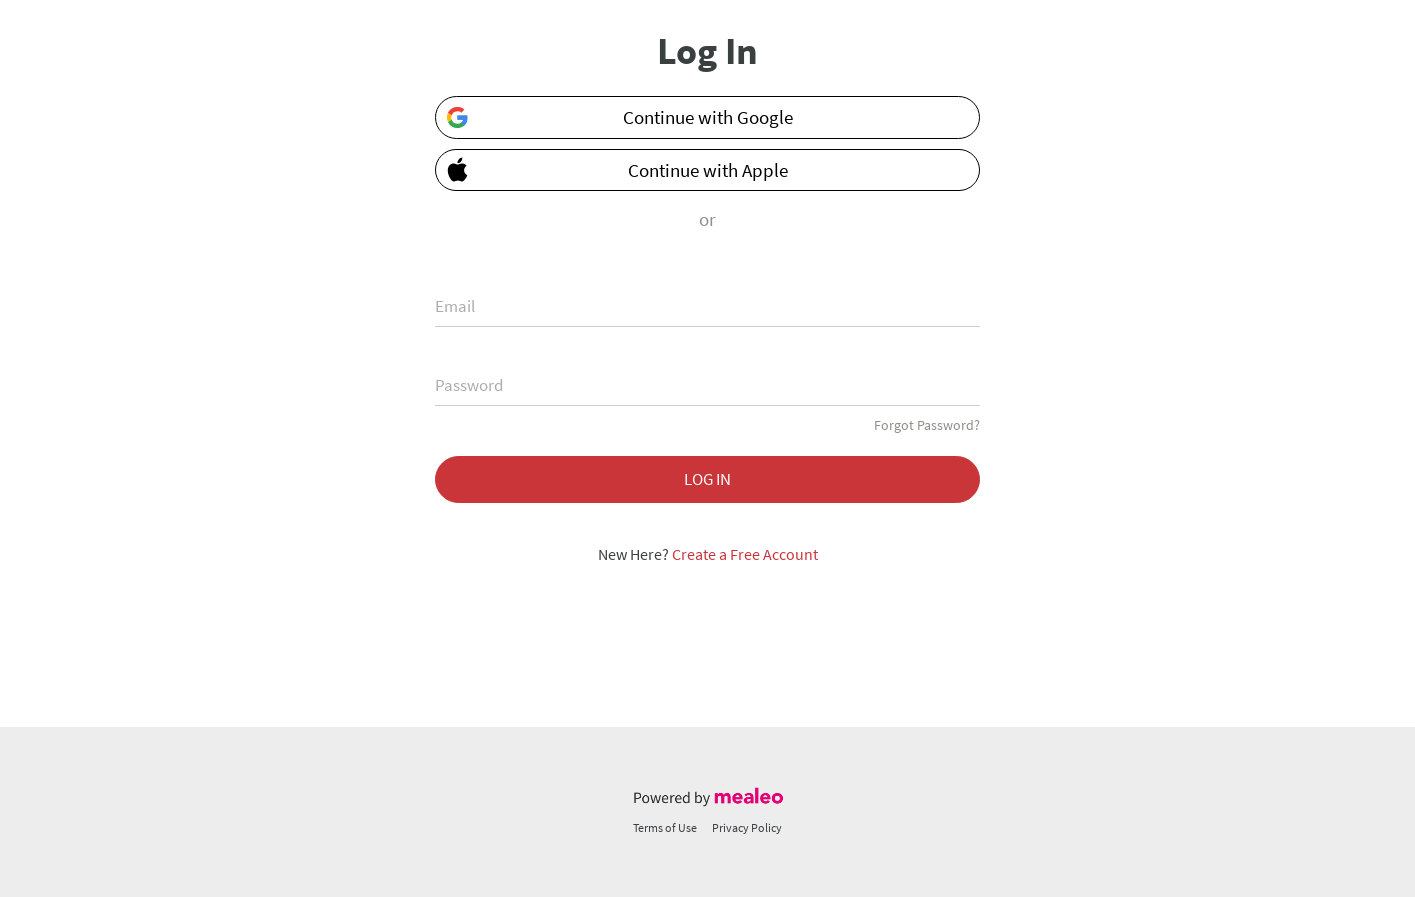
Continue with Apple (612, 168)
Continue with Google (619, 117)
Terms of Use (665, 827)
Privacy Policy (747, 827)
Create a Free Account (745, 554)
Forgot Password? (927, 425)
